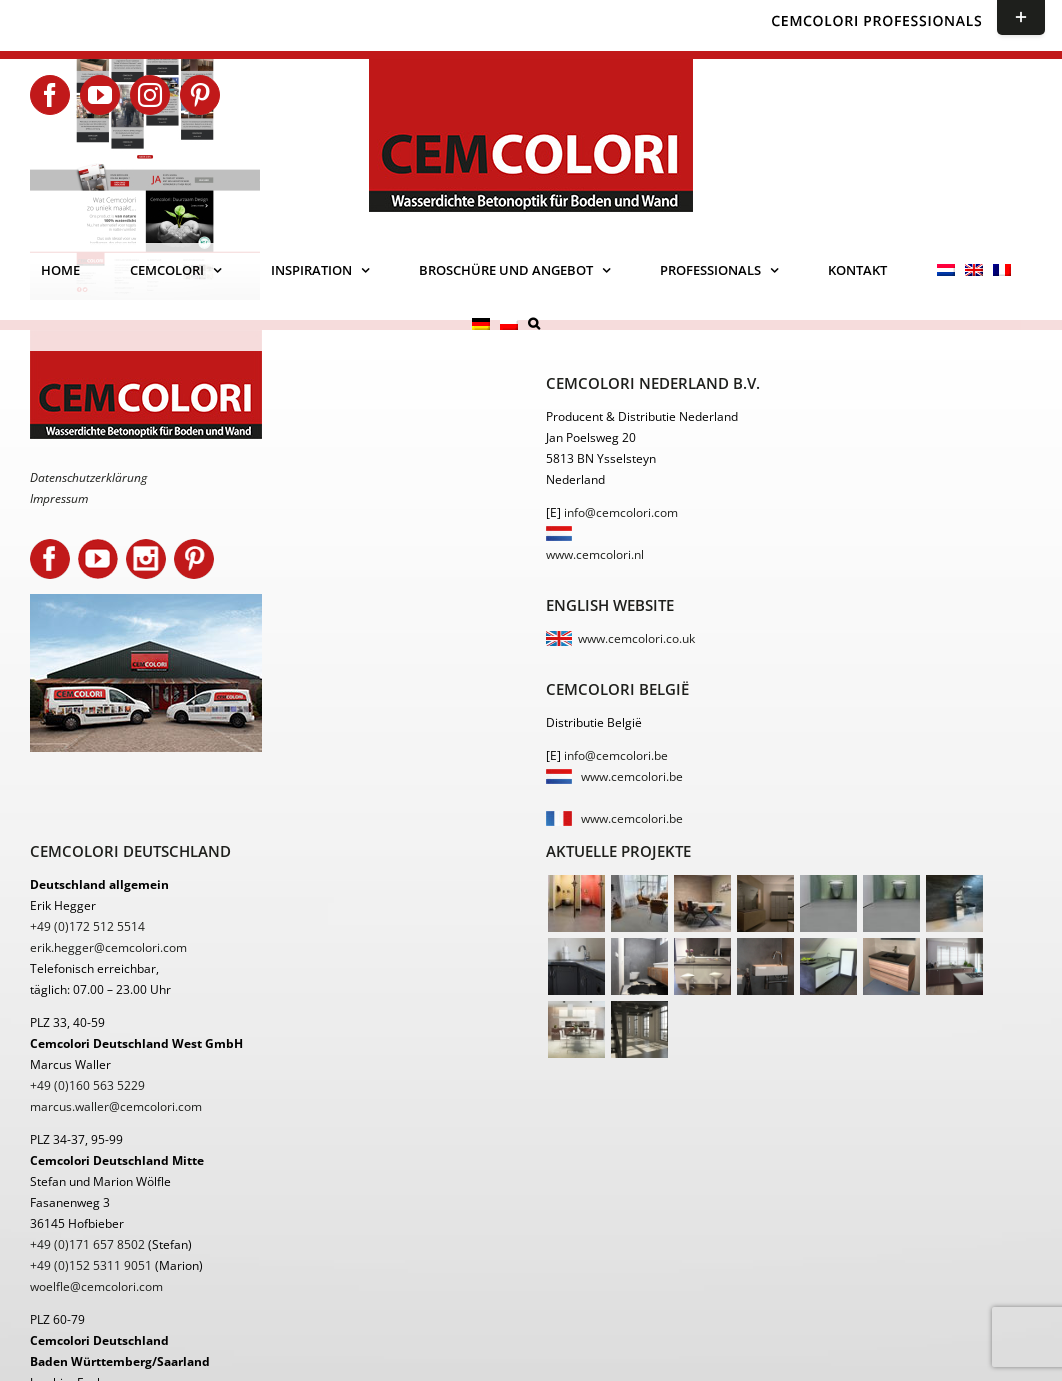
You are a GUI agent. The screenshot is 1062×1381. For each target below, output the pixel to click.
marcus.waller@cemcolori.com (116, 1106)
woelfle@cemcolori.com (96, 1286)
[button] (534, 324)
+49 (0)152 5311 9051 (91, 1265)
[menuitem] (946, 270)
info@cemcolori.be (616, 755)
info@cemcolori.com (621, 512)
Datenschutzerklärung (88, 477)
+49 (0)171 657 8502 (87, 1244)
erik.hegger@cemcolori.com (108, 947)
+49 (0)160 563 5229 (87, 1085)
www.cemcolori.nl (595, 554)
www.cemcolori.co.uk (636, 638)
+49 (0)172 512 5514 (87, 926)
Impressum (59, 498)
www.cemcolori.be (632, 776)
